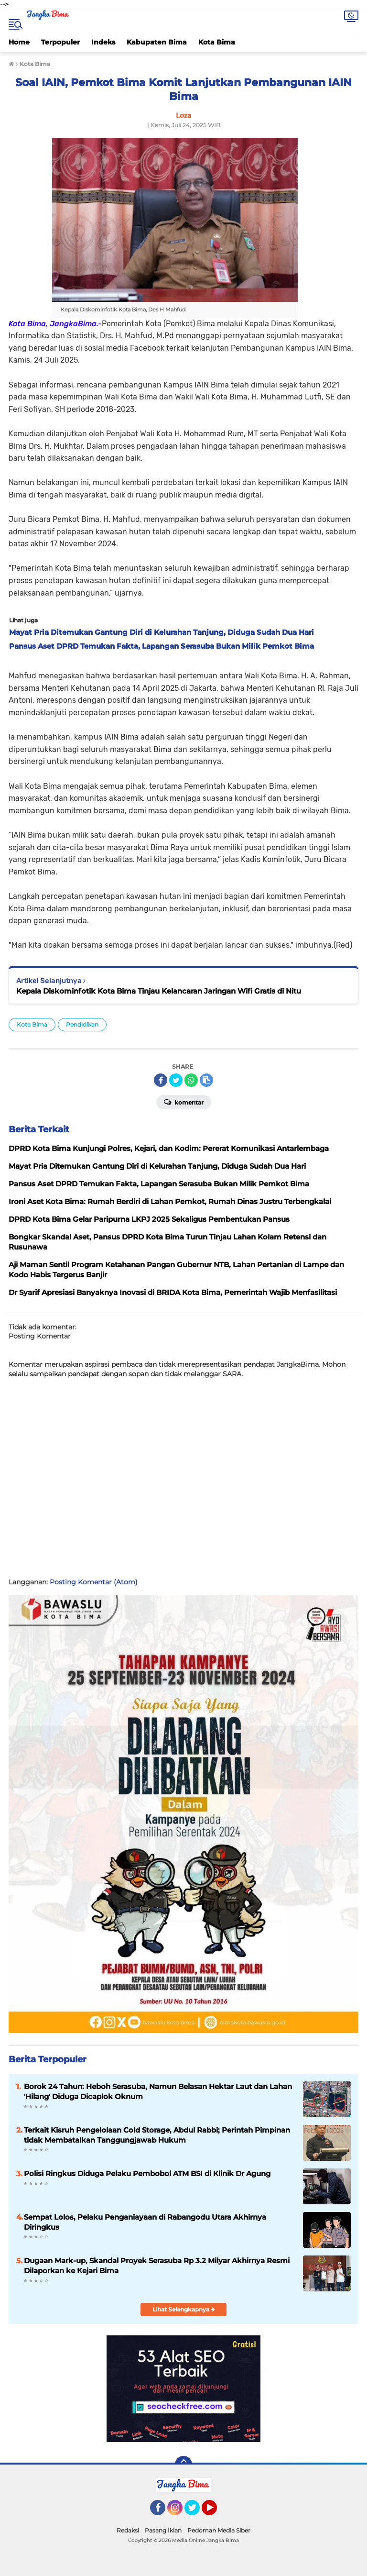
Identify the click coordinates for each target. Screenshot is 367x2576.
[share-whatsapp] (191, 1080)
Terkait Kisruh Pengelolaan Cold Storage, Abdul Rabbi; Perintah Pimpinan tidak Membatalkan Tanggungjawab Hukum (157, 2135)
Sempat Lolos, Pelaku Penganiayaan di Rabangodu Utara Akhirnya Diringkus (145, 2222)
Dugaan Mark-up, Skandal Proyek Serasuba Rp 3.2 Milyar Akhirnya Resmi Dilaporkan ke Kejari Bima (157, 2265)
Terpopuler (60, 42)
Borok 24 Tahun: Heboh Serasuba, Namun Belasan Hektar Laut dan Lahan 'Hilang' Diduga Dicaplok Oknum (158, 2091)
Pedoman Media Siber (218, 2530)
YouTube (216, 2512)
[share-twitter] (176, 1080)
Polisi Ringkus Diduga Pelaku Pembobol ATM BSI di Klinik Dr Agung (147, 2173)
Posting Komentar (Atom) (94, 1582)
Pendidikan (82, 1024)
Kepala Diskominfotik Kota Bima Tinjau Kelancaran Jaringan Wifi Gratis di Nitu (158, 990)
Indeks (103, 42)
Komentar (184, 1101)
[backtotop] (183, 2464)
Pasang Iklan (163, 2530)
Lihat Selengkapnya (183, 2309)
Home (19, 42)
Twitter (196, 2512)
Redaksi (128, 2530)
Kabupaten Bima (157, 42)
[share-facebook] (160, 1080)
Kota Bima (216, 42)
